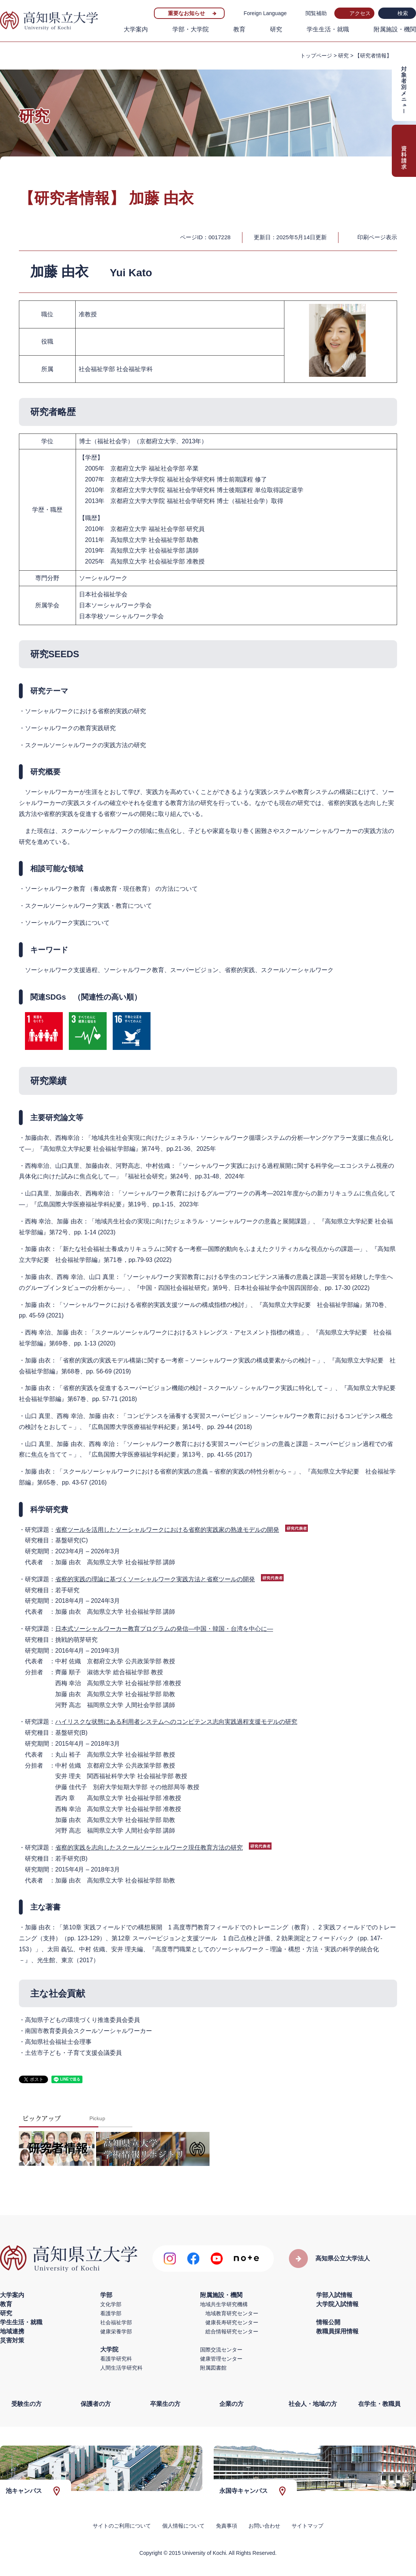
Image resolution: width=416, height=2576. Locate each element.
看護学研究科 (116, 2359)
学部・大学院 (190, 29)
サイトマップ (307, 2526)
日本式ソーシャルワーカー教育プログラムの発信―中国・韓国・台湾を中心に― (164, 1628)
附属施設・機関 (395, 29)
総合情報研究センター (231, 2331)
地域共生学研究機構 (224, 2304)
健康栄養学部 (116, 2331)
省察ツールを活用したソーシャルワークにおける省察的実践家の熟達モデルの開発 (167, 1529)
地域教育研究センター (231, 2313)
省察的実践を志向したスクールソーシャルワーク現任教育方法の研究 (149, 1847)
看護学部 (110, 2313)
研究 (276, 29)
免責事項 (226, 2526)
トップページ (316, 56)
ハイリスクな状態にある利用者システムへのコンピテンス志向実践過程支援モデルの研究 (176, 1721)
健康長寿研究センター (231, 2322)
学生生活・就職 (328, 29)
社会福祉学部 (116, 2322)
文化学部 (110, 2304)
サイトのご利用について (122, 2526)
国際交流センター (221, 2350)
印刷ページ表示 (377, 237)
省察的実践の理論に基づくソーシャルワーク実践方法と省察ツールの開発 (155, 1579)
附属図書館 (213, 2368)
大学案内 (136, 29)
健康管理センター (221, 2359)
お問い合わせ (264, 2526)
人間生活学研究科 (121, 2368)
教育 (239, 29)
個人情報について (183, 2526)
